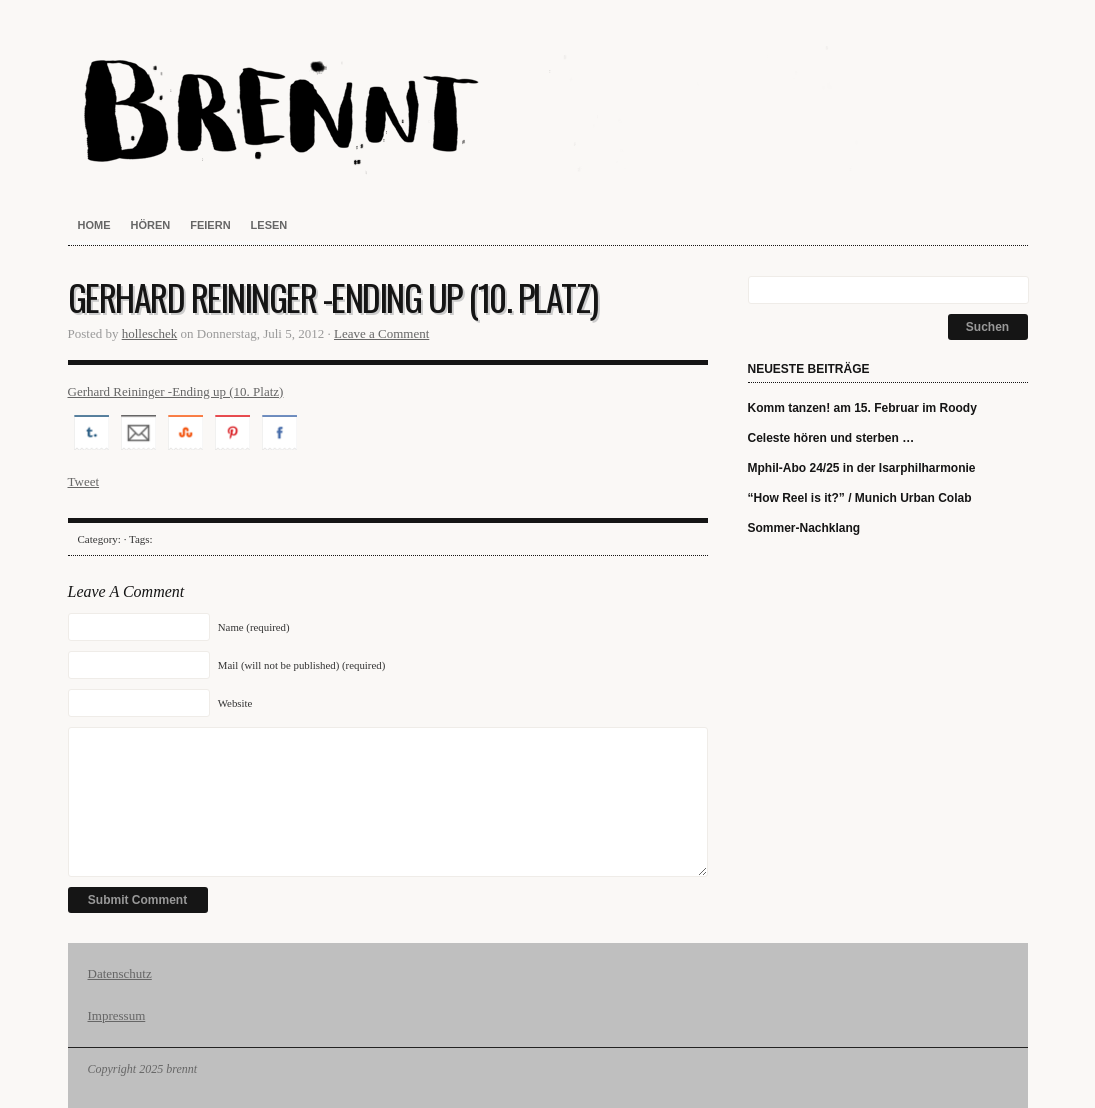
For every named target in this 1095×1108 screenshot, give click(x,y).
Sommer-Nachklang (804, 528)
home (94, 225)
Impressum (117, 1015)
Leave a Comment (381, 333)
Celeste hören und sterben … (831, 438)
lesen (269, 225)
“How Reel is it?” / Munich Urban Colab (860, 498)
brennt (548, 110)
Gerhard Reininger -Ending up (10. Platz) (176, 391)
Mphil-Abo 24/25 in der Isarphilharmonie (862, 468)
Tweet (84, 481)
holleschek (150, 333)
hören (151, 225)
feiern (210, 225)
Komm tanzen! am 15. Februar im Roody (862, 408)
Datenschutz (120, 973)
